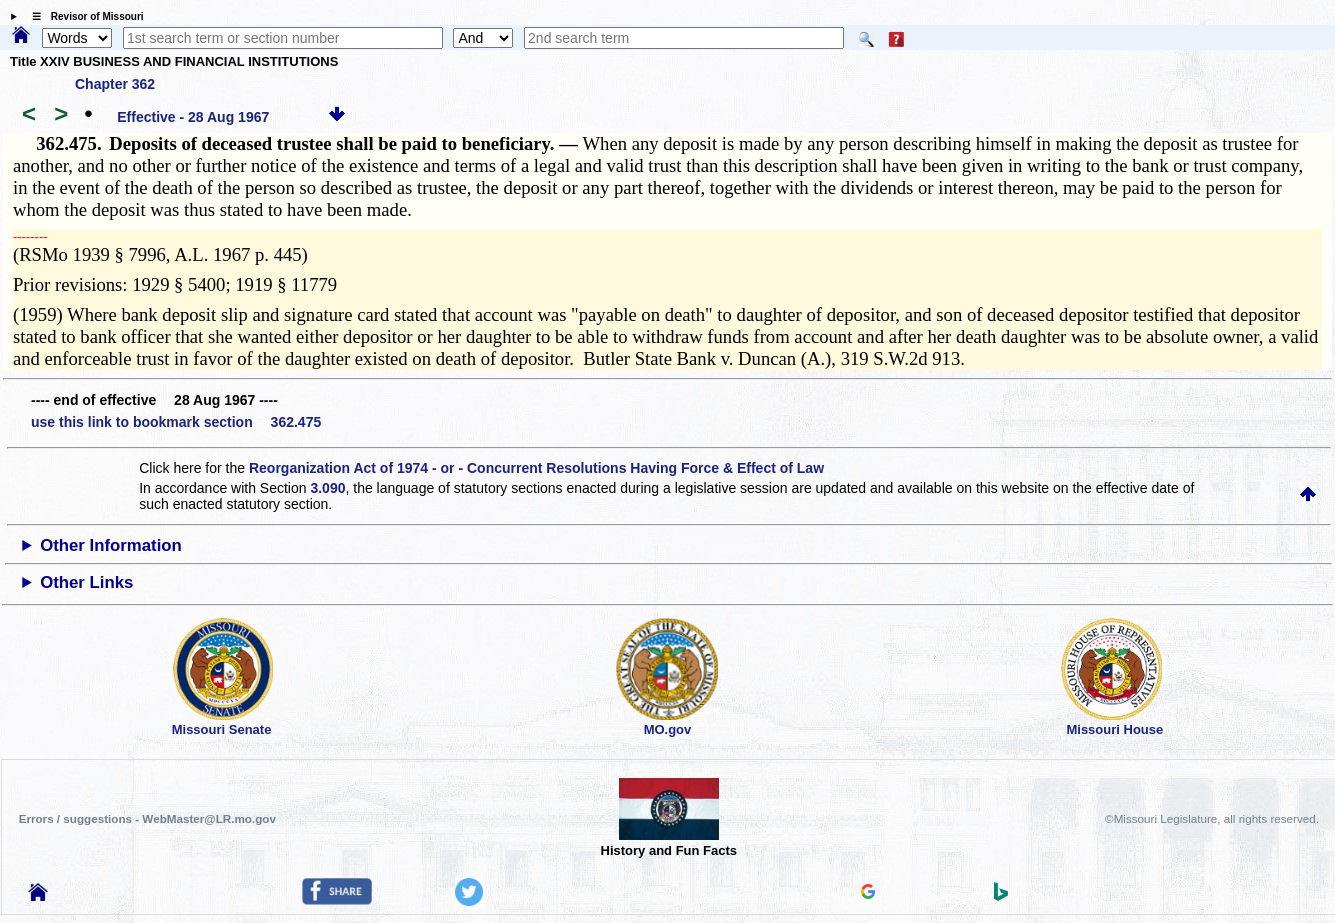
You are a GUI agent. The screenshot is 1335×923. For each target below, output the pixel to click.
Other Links (86, 582)
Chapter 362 (115, 84)
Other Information (111, 545)
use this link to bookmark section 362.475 (176, 422)
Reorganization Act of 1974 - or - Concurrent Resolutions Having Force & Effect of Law (536, 468)
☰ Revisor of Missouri (83, 16)
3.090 (327, 488)
